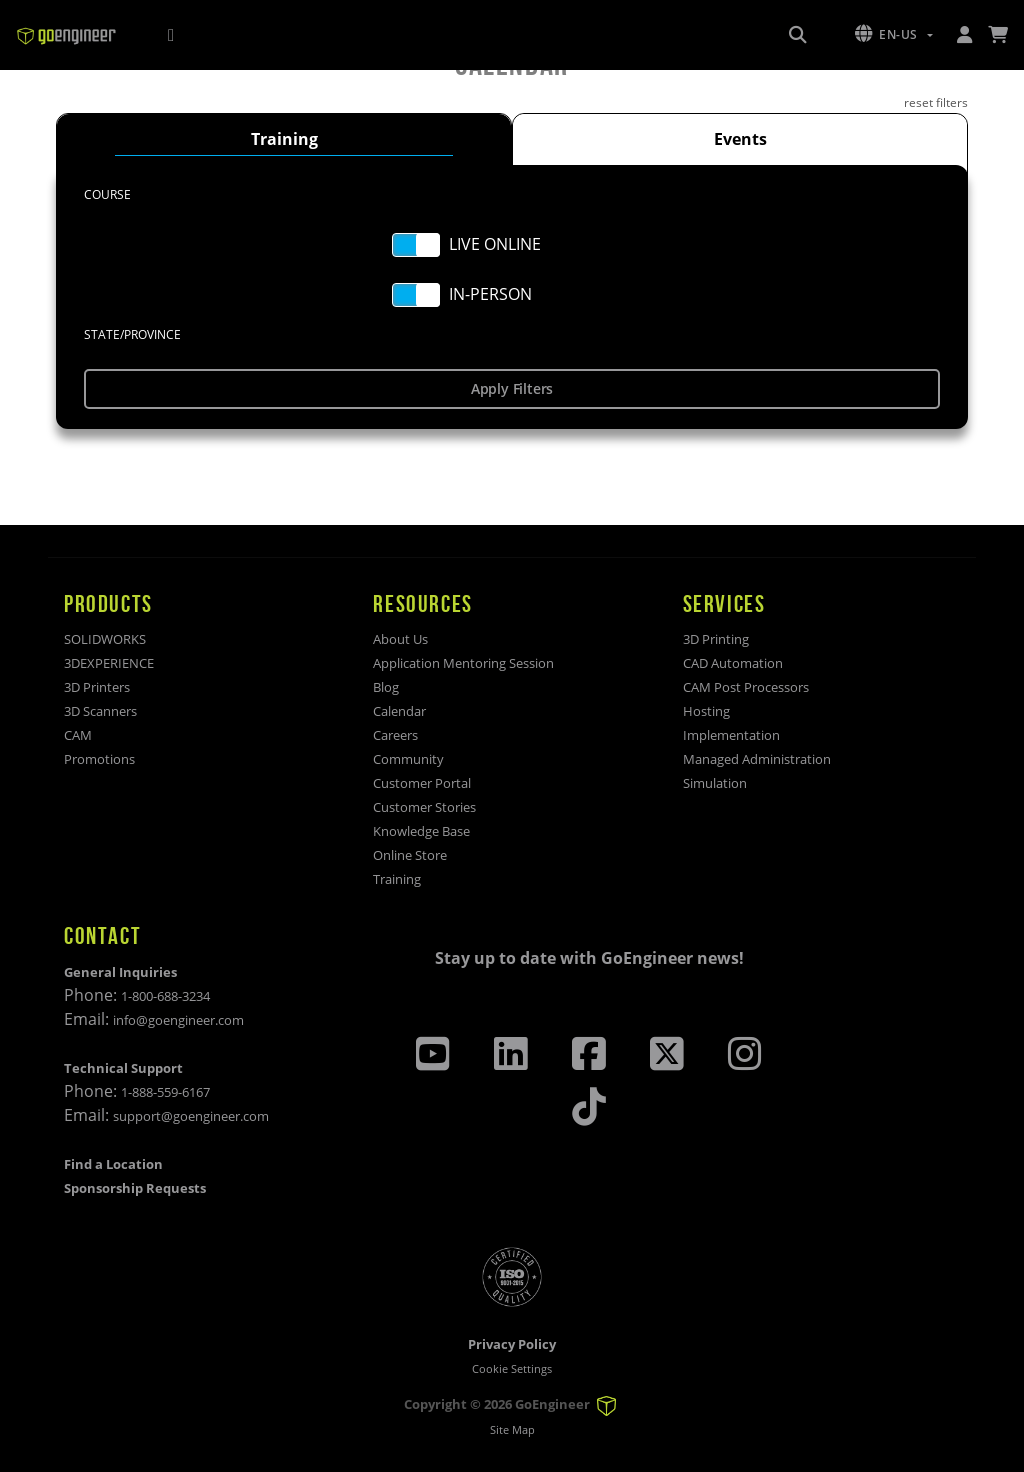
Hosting (706, 711)
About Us (400, 639)
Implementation (731, 735)
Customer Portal (422, 783)
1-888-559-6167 (165, 1092)
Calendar (399, 711)
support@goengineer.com (191, 1116)
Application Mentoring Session (463, 663)
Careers (395, 735)
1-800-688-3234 (165, 996)
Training (284, 139)
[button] (894, 35)
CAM (78, 735)
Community (408, 759)
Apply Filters (512, 388)
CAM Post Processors (746, 687)
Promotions (99, 759)
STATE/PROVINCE (132, 334)
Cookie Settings (512, 1368)
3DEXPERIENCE (109, 663)
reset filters (936, 102)
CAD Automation (733, 663)
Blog (386, 687)
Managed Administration (757, 759)
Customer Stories (424, 807)
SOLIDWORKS (105, 639)
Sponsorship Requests (135, 1188)
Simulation (715, 783)
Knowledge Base (421, 831)
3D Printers (97, 687)
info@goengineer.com (178, 1020)
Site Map (512, 1429)
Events (740, 139)
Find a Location (113, 1164)
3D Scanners (100, 711)
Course (107, 194)
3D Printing (716, 639)
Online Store (410, 855)
